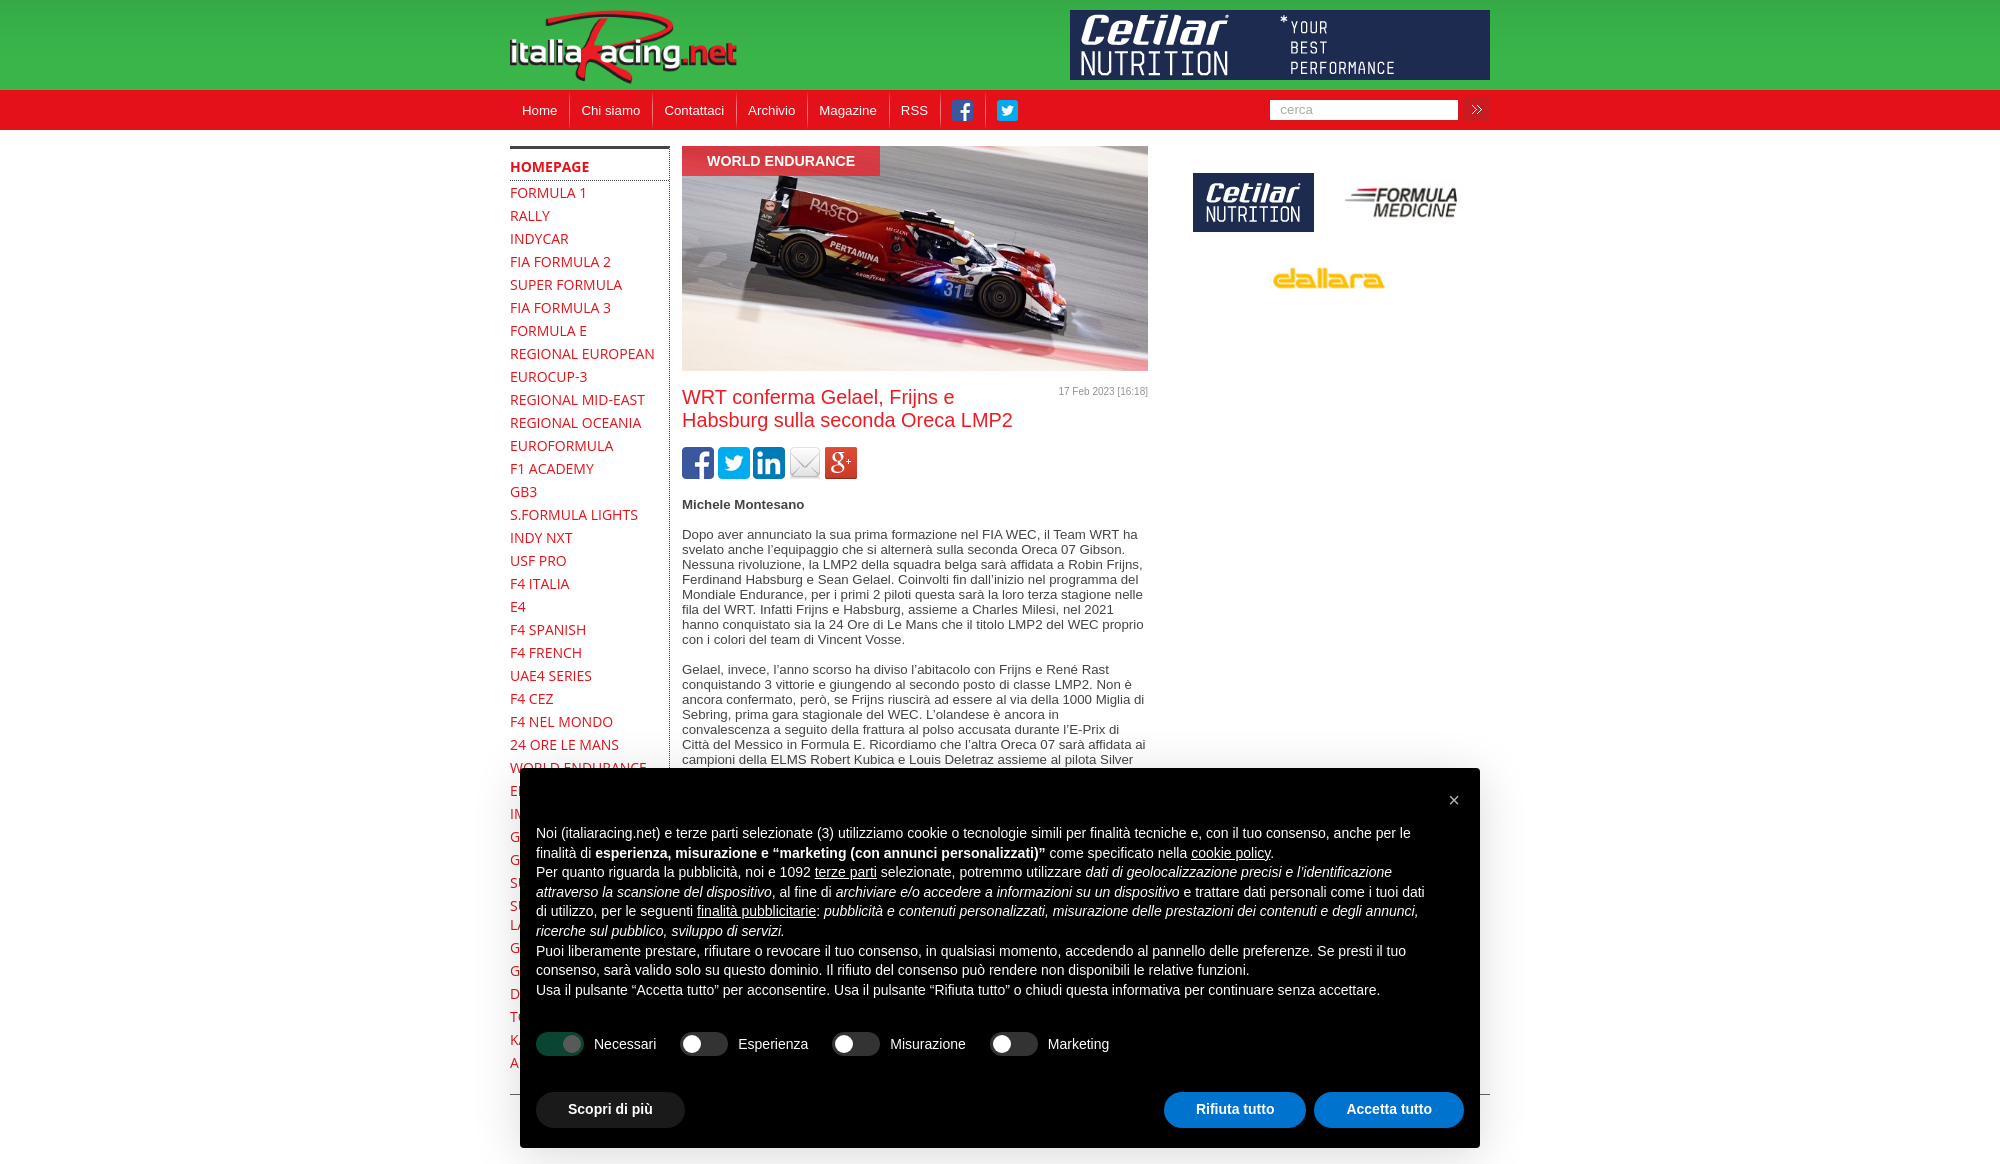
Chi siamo (610, 110)
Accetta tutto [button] (1389, 1109)
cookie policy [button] (1230, 853)
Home (539, 110)
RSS (914, 110)
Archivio (771, 110)
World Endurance (781, 161)
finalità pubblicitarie (756, 911)
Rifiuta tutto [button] (1235, 1109)
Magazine (848, 110)
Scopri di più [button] (610, 1109)
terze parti (846, 872)
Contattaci (694, 110)
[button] (1454, 800)
